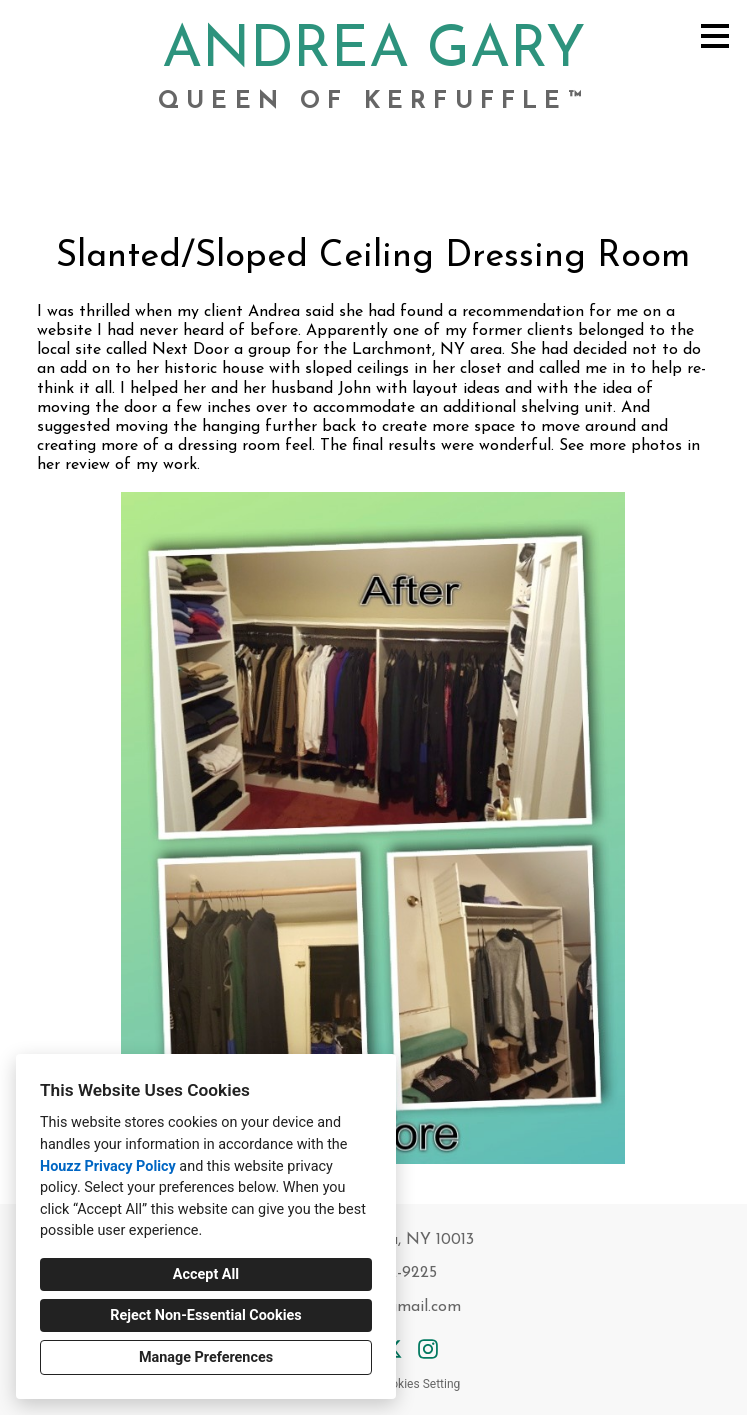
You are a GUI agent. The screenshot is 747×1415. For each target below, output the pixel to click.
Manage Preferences (206, 1357)
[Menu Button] (715, 36)
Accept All (206, 1274)
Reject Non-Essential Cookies (205, 1315)
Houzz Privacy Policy (108, 1166)
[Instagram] (428, 1349)
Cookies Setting (419, 1384)
